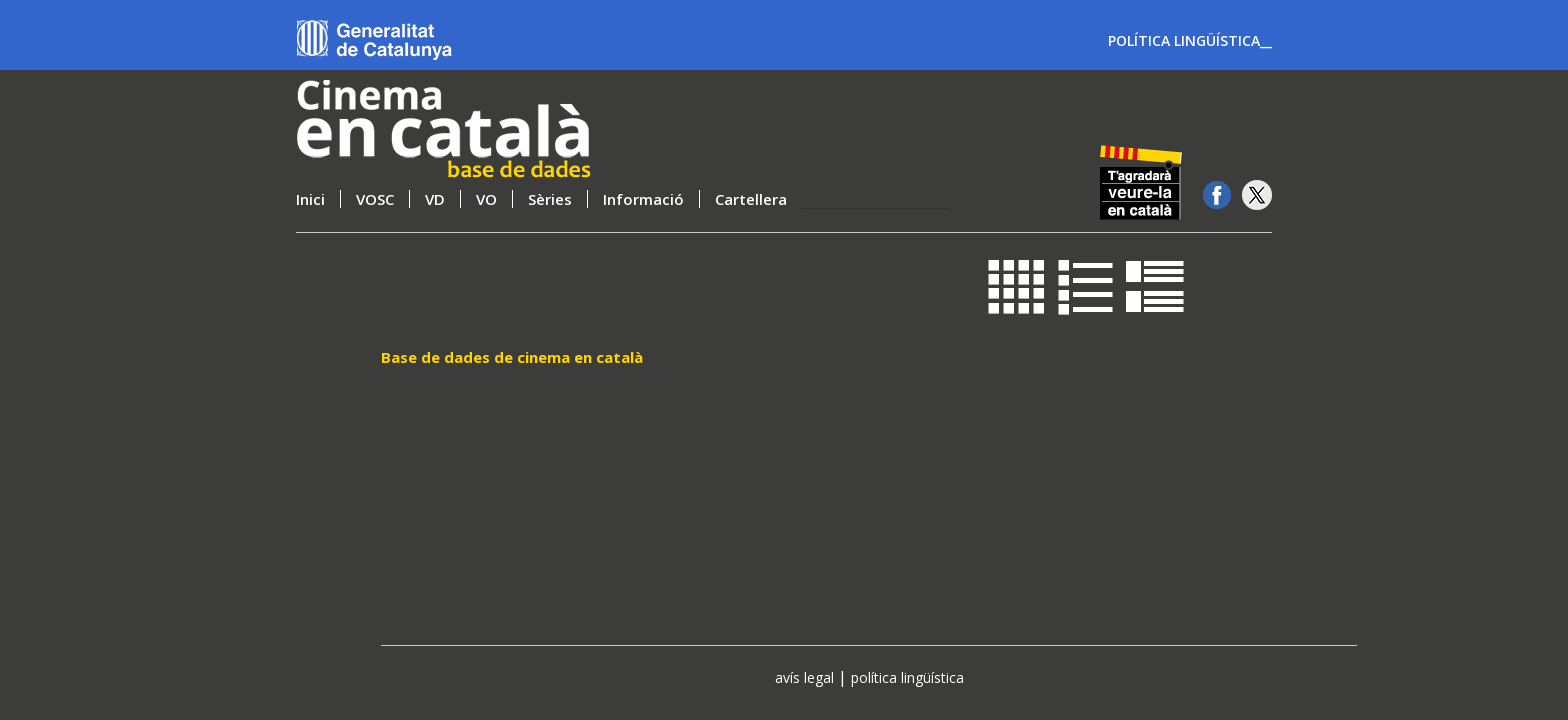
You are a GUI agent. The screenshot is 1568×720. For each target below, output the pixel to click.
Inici (310, 199)
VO (486, 199)
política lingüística (907, 677)
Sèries (550, 199)
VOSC (375, 199)
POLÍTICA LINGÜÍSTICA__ (1190, 41)
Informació (643, 199)
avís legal (804, 677)
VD (435, 199)
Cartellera (751, 199)
